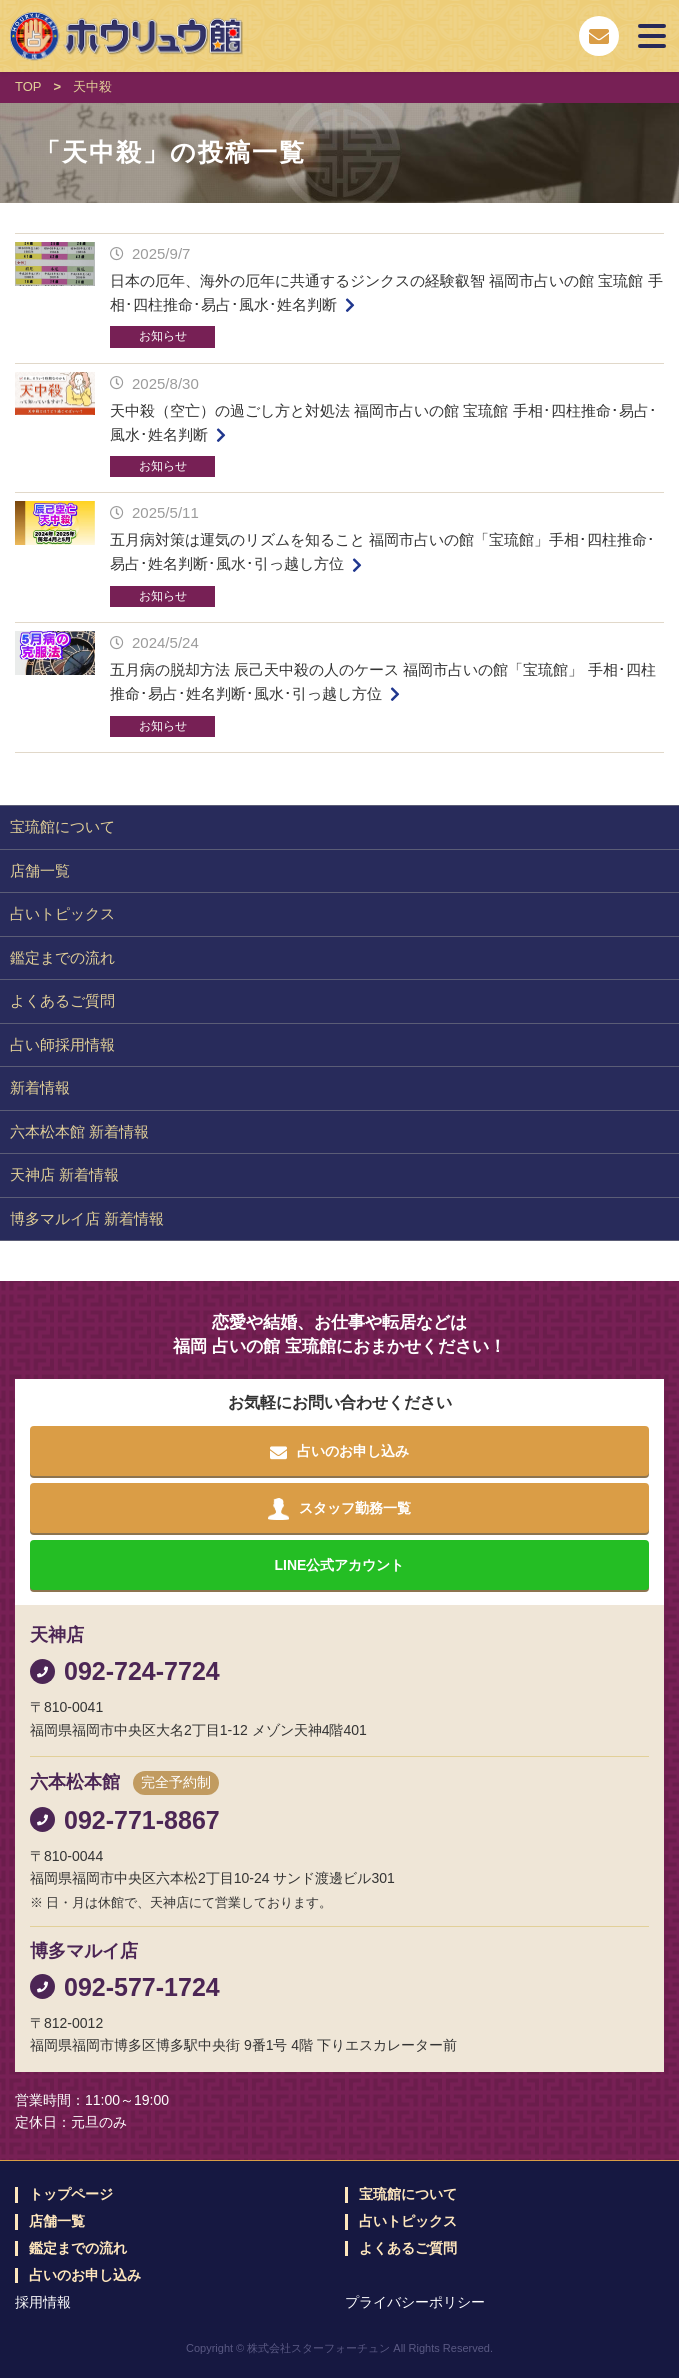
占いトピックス (62, 913)
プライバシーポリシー (415, 2302)
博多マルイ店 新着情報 (87, 1218)
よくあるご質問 (62, 1000)
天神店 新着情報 (64, 1174)
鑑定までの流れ (62, 957)
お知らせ (163, 336)
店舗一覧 (40, 870)
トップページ (71, 2194)
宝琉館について (62, 826)
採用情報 (43, 2302)
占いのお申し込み (85, 2275)
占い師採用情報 (62, 1044)
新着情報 (40, 1087)
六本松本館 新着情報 (79, 1131)
